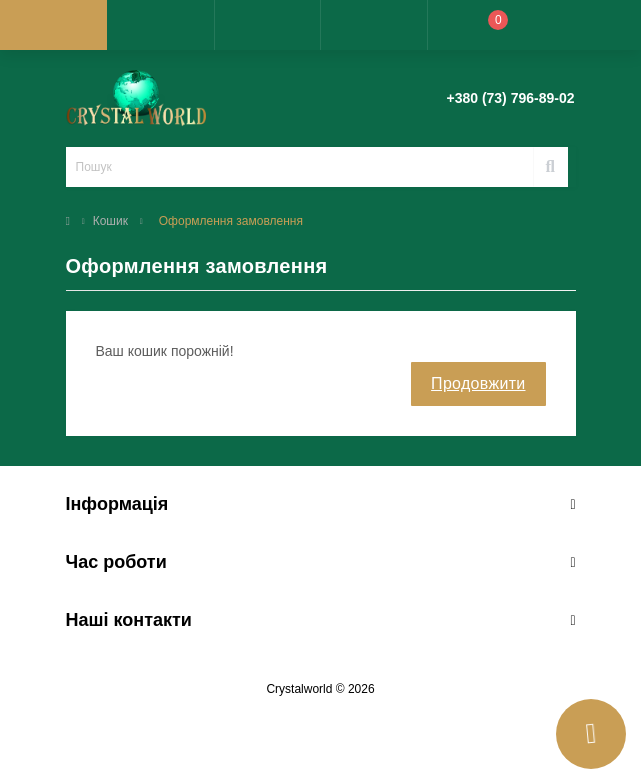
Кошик (110, 221)
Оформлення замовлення (231, 221)
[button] (267, 25)
